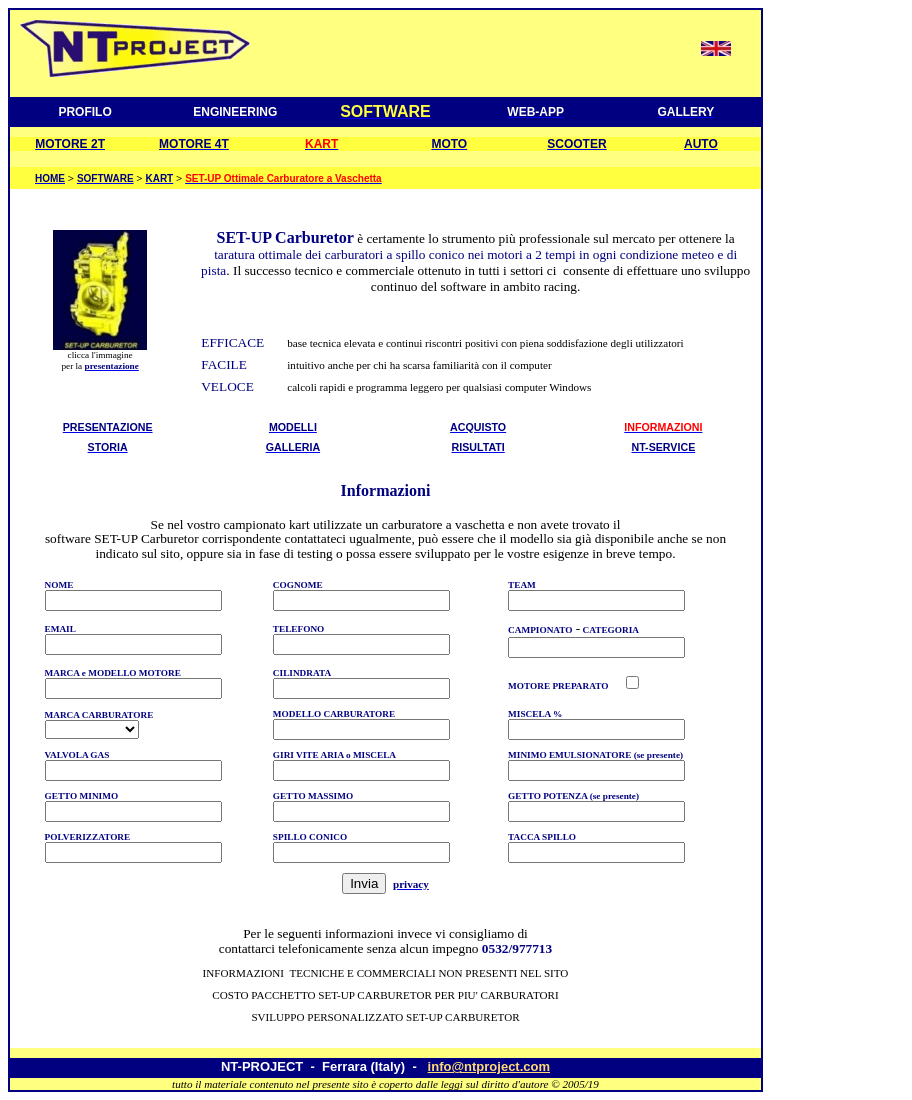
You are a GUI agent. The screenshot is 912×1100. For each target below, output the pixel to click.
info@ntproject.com (489, 1066)
